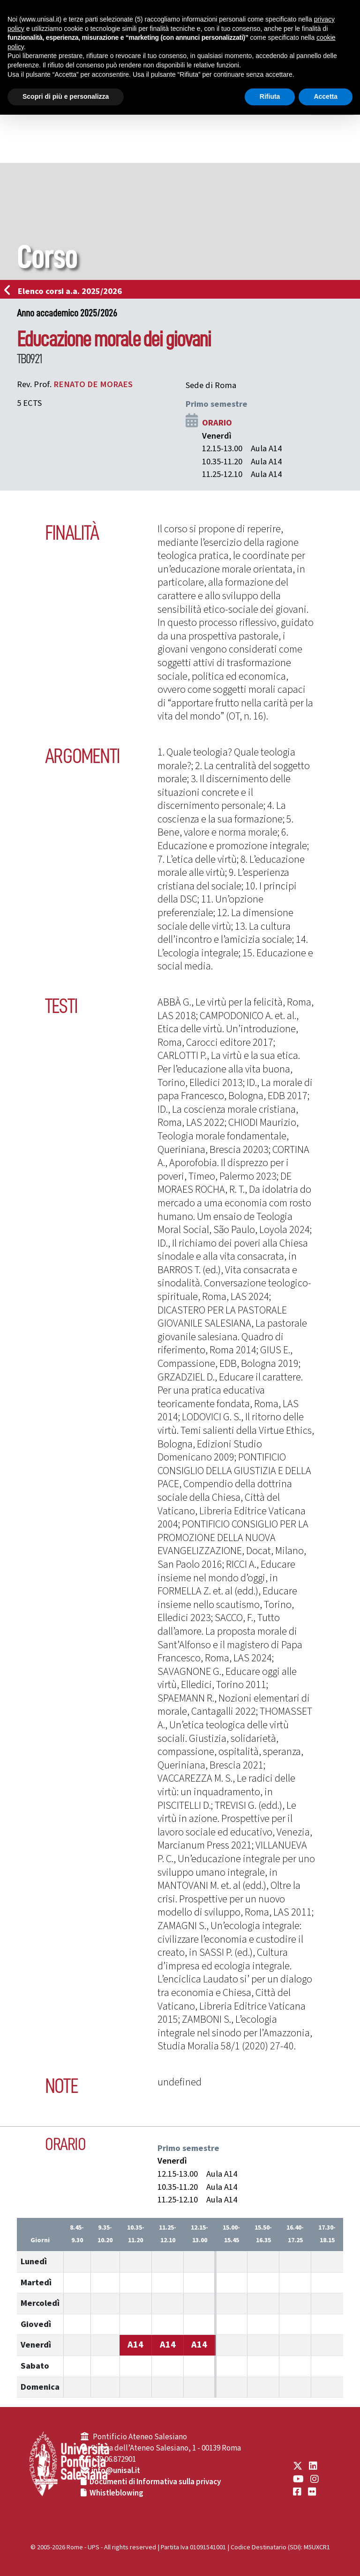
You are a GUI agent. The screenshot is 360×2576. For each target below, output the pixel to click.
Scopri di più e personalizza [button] (65, 96)
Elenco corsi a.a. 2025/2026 (66, 291)
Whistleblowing (116, 2493)
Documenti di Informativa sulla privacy (155, 2482)
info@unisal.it (115, 2470)
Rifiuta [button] (270, 96)
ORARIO (217, 423)
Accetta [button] (326, 96)
